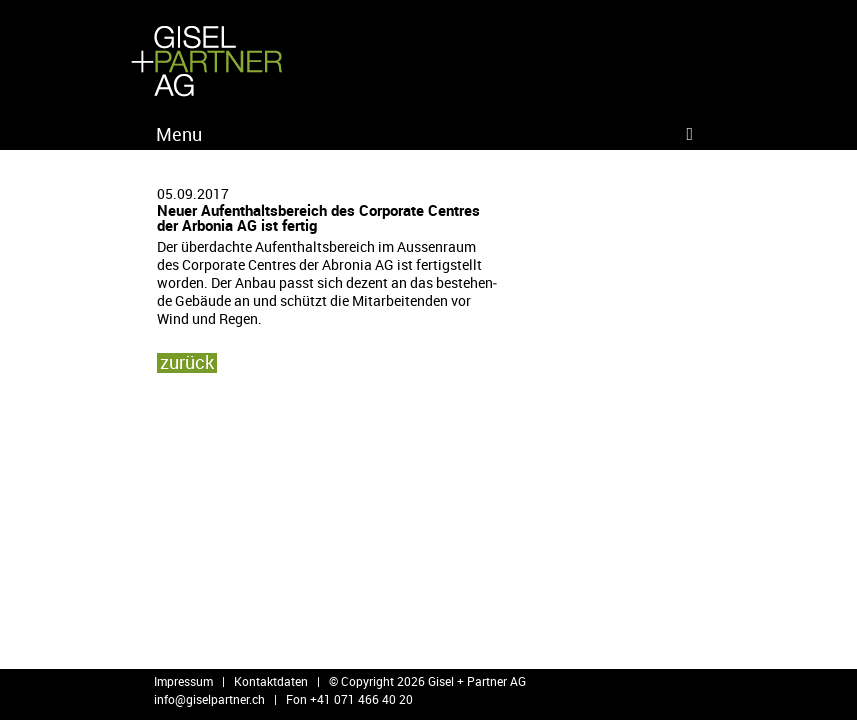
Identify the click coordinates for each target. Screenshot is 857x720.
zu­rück (187, 362)
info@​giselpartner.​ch (209, 699)
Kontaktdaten (271, 681)
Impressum (183, 681)
